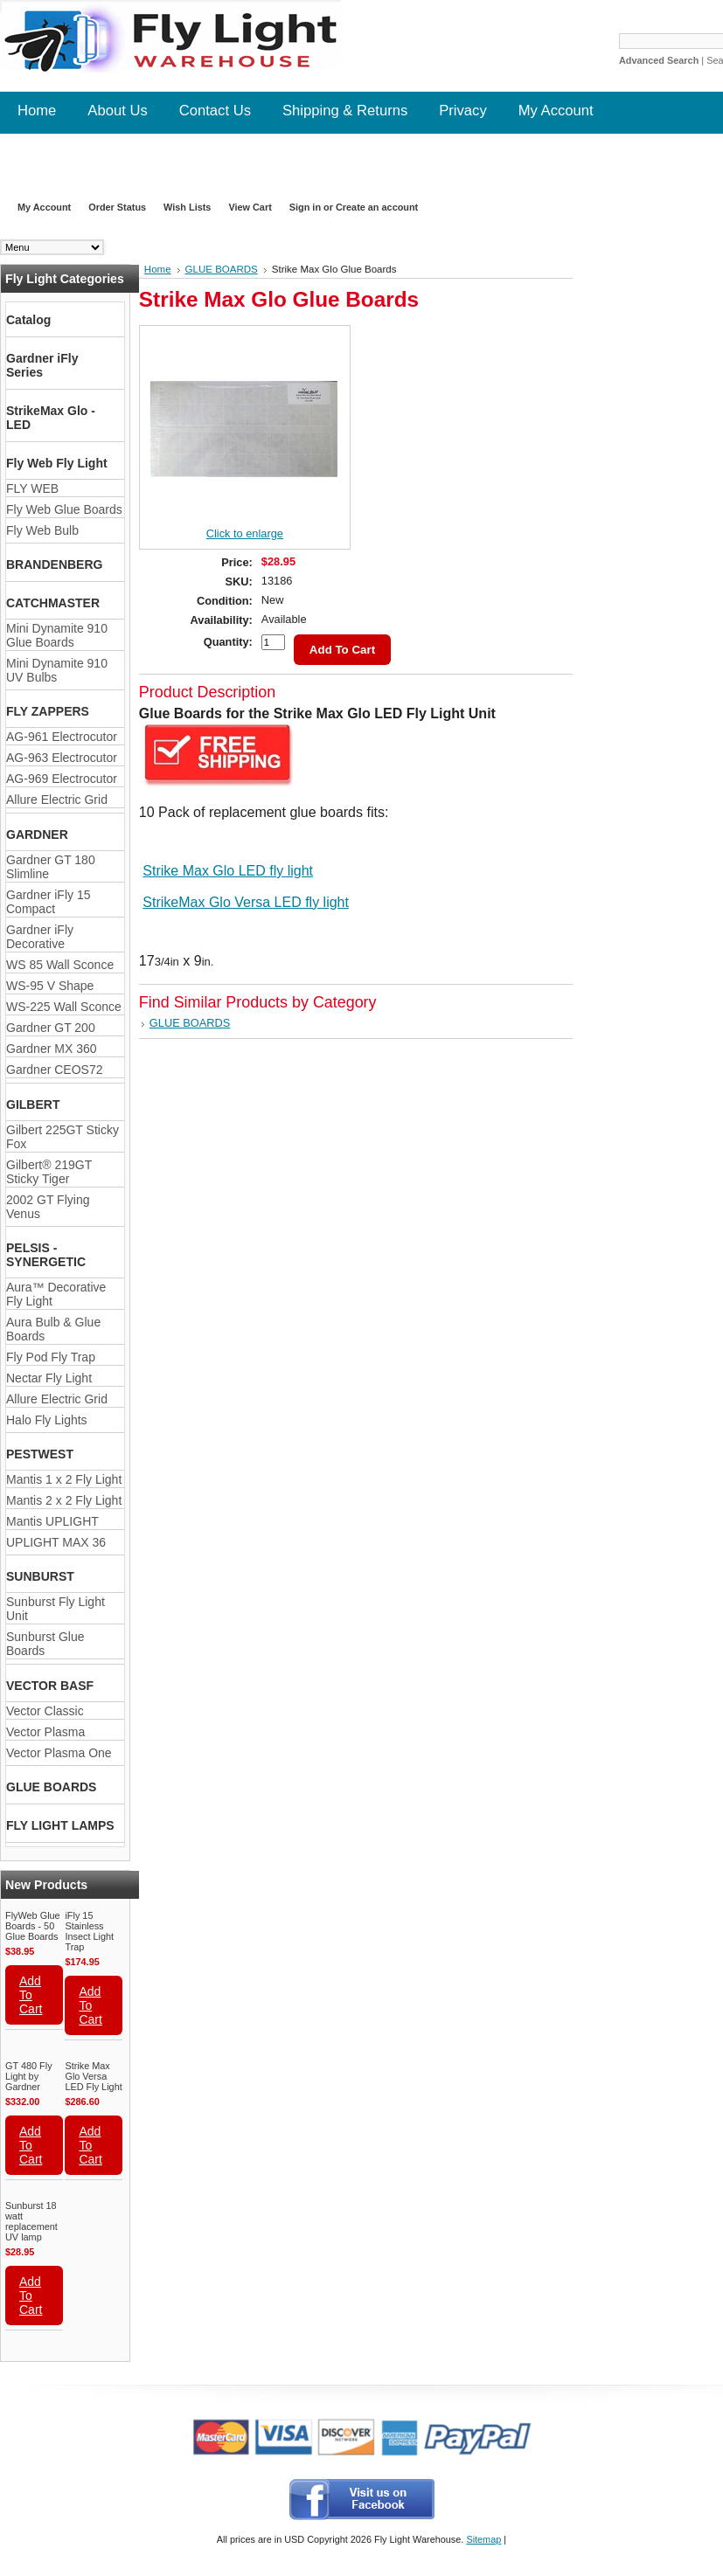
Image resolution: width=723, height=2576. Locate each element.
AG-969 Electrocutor (61, 779)
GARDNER (37, 834)
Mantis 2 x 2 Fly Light (64, 1500)
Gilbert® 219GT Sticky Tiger (49, 1172)
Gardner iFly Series (42, 365)
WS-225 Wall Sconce (64, 1007)
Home (157, 269)
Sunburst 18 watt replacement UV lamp (31, 2221)
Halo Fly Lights (46, 1420)
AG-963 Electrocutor (61, 758)
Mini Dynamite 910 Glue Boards (57, 635)
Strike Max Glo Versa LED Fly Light (93, 2076)
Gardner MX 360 (51, 1049)
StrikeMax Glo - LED (50, 418)
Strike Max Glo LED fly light (228, 870)
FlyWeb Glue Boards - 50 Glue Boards (32, 1926)
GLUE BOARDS (51, 1787)
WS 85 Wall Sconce (60, 965)
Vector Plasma (45, 1732)
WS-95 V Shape (50, 986)
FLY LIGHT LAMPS (60, 1825)
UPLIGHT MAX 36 (56, 1542)
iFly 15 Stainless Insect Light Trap (89, 1931)
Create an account (377, 207)
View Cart (249, 207)
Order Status (117, 207)
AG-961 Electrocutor (61, 737)
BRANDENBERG (54, 564)
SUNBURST (40, 1576)
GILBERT (32, 1104)
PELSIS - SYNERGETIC (46, 1255)
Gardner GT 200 (50, 1028)
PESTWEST (39, 1454)
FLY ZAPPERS (47, 711)
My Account (44, 207)
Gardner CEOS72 (54, 1070)
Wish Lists (187, 207)
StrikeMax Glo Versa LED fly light (246, 902)
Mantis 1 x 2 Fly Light (64, 1479)
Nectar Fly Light (49, 1378)
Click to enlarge (244, 533)
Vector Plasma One (59, 1753)
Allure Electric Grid (57, 800)
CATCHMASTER (53, 603)
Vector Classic (45, 1711)
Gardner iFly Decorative (39, 937)
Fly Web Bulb (42, 530)
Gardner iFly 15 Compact (48, 902)
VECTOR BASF (50, 1686)
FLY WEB (32, 488)
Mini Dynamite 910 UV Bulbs (57, 670)
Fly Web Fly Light (57, 463)
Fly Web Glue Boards (64, 509)
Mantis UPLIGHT (52, 1521)
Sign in (305, 207)
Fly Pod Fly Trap (50, 1357)
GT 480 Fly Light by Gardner (28, 2076)
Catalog (28, 320)
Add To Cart (30, 1995)
